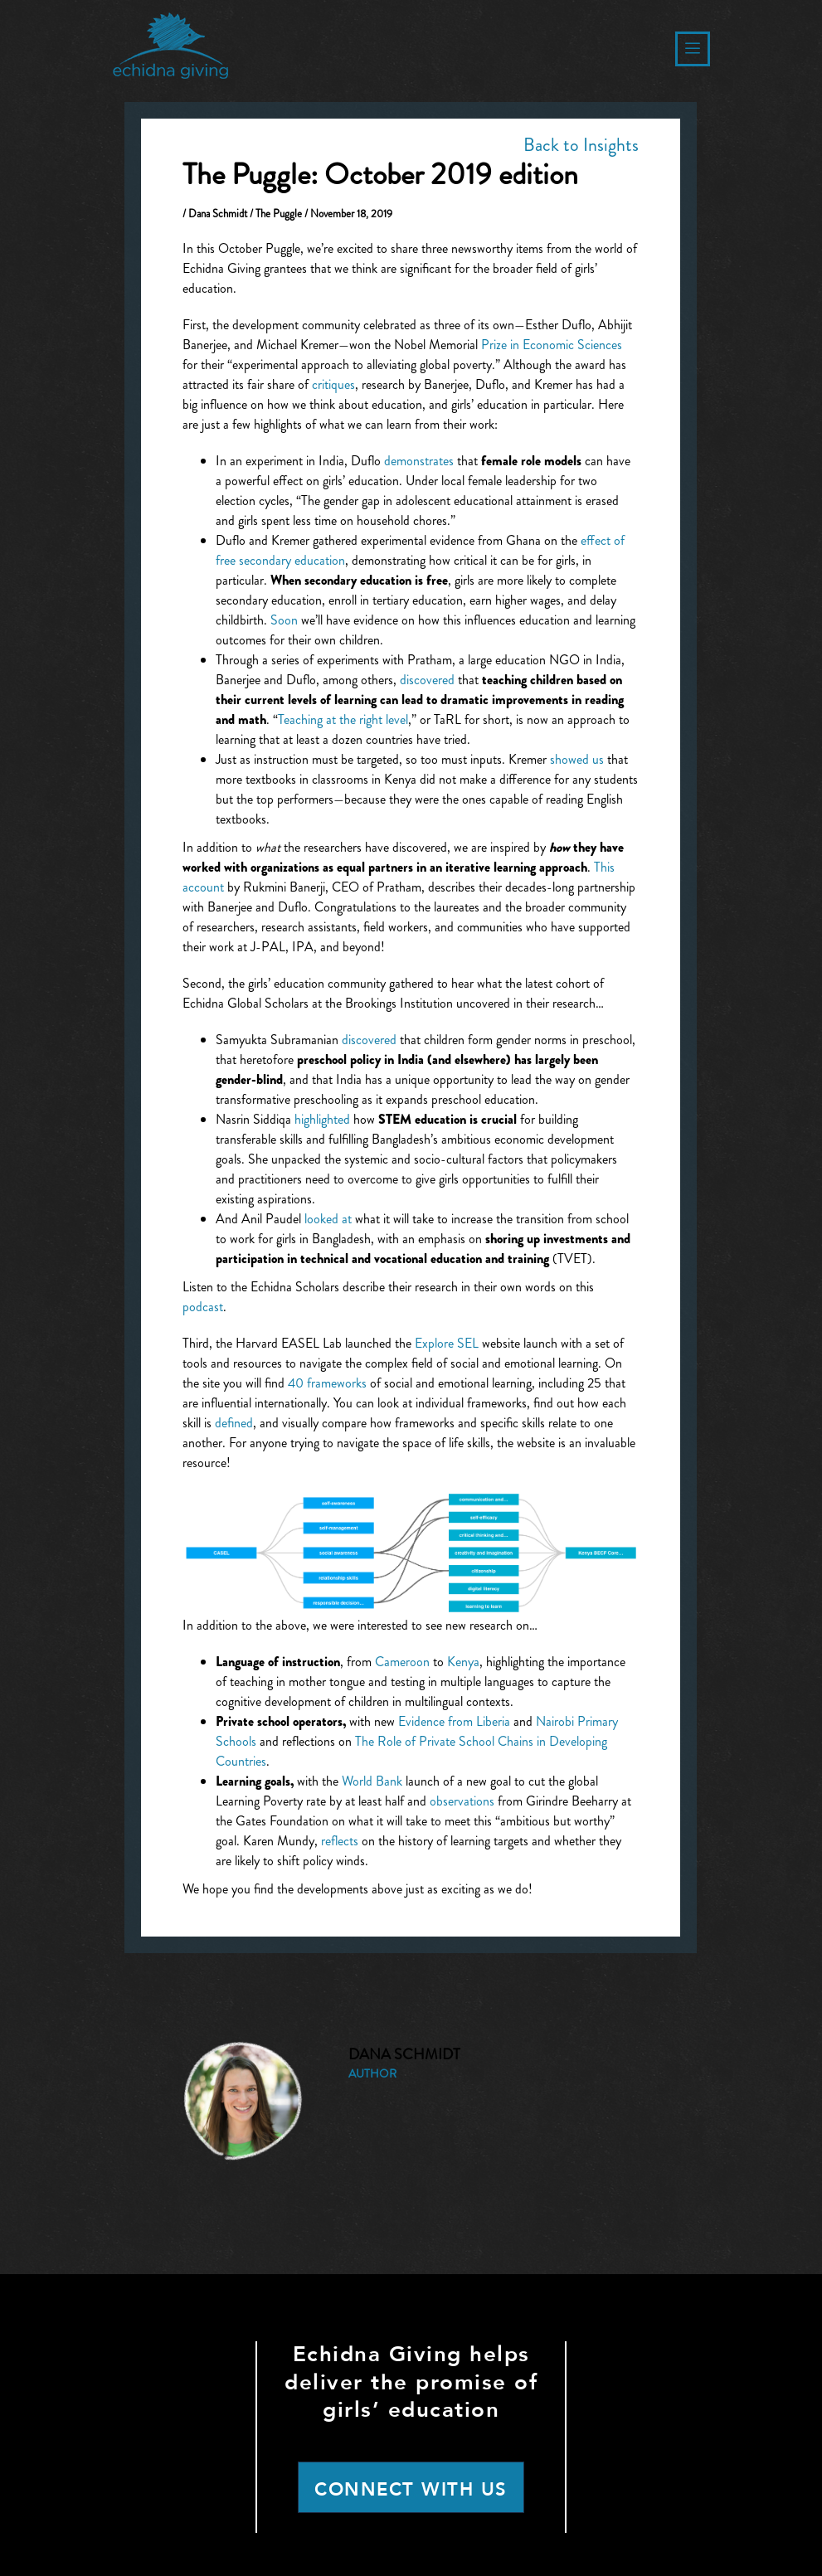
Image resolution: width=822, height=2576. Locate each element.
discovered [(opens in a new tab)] (427, 679)
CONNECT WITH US (411, 2489)
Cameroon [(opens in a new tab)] (402, 1661)
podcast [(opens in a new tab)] (202, 1306)
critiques (333, 384)
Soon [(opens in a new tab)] (284, 619)
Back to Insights (581, 145)
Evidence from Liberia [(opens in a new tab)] (454, 1721)
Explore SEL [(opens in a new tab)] (447, 1343)
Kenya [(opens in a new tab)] (463, 1661)
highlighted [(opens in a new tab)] (322, 1119)
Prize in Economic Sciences (551, 344)
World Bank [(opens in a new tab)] (372, 1781)
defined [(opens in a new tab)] (234, 1422)
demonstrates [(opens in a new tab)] (419, 460)
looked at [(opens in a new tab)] (328, 1218)
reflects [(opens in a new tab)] (339, 1840)
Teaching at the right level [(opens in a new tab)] (343, 719)
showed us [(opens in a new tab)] (577, 759)
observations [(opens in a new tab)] (462, 1800)
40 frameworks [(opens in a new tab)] (327, 1382)
